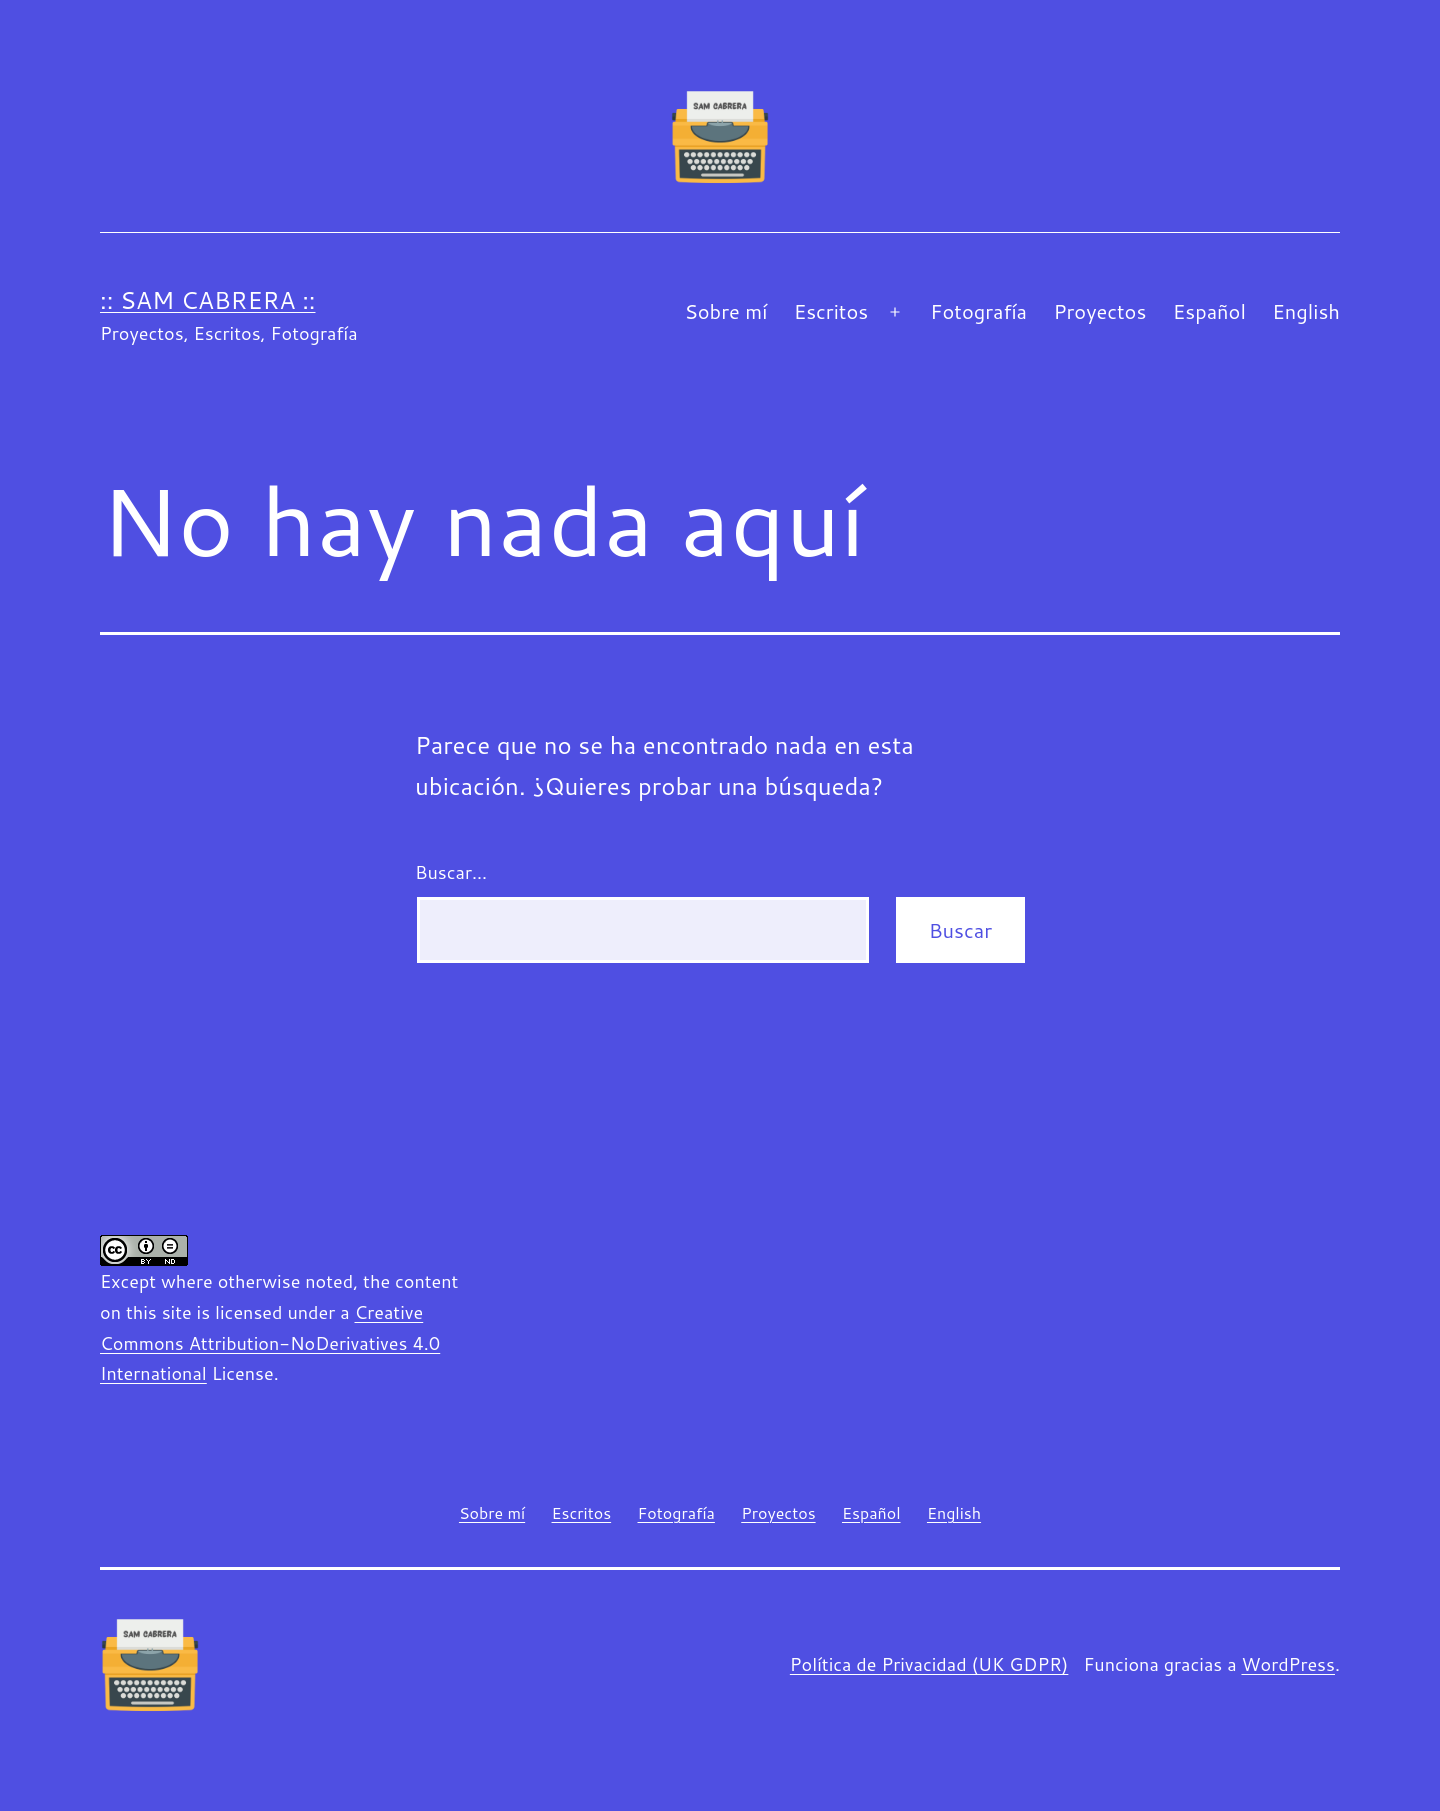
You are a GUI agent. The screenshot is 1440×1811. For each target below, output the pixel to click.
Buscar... (451, 872)
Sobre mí (725, 311)
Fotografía (978, 311)
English (1306, 311)
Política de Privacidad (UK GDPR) (929, 1664)
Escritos (831, 311)
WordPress (1288, 1664)
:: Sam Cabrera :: (207, 300)
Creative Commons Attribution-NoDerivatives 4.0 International (270, 1342)
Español (1209, 311)
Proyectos (1099, 311)
